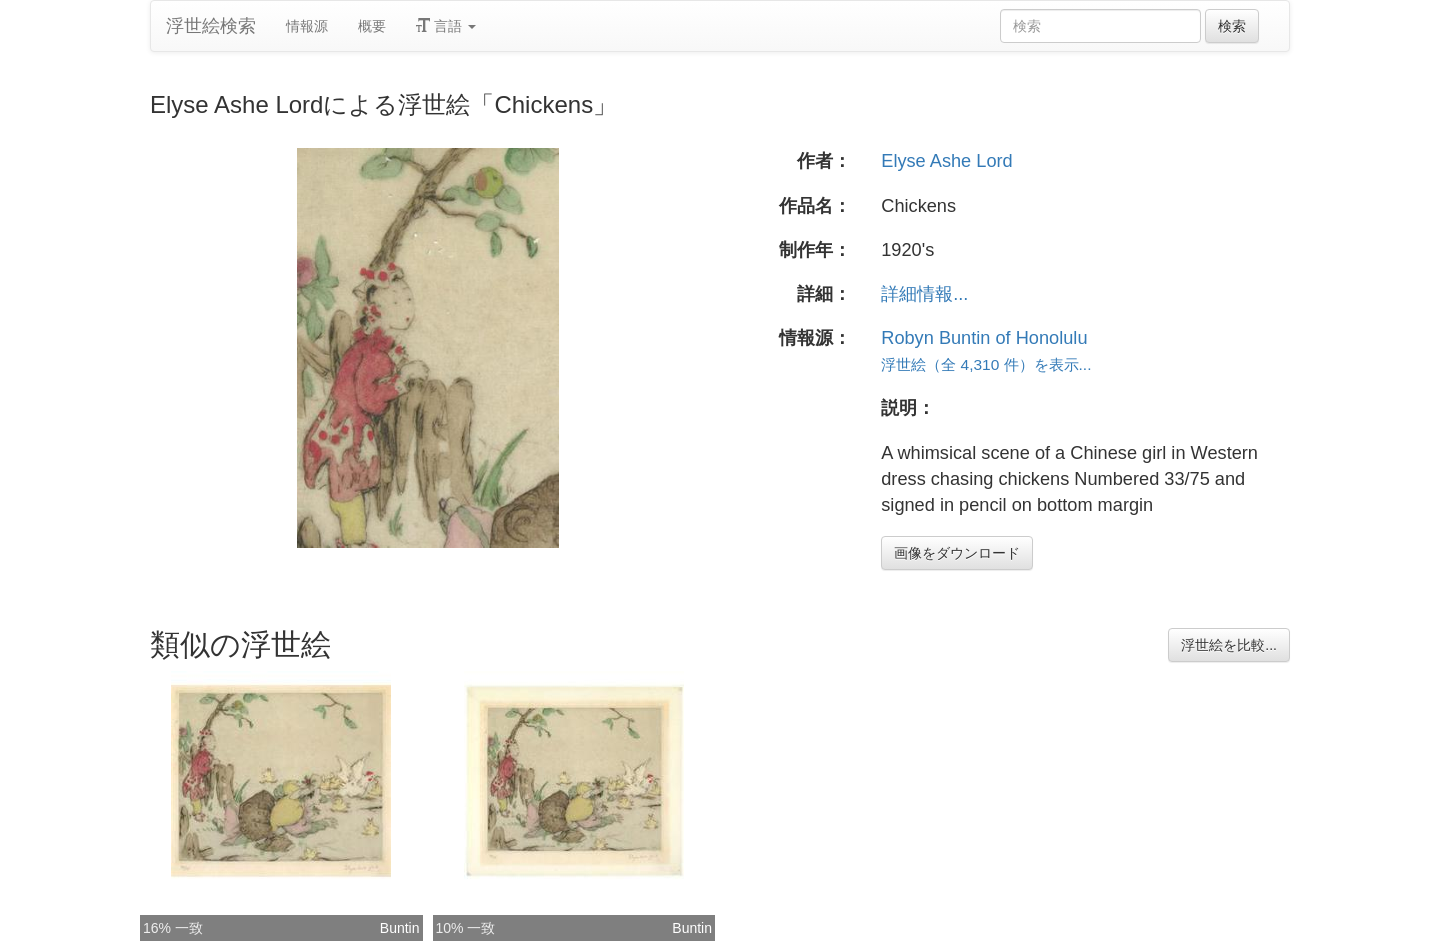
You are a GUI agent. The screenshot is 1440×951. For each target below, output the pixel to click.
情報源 (307, 26)
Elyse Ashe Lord (946, 161)
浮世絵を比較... (1229, 645)
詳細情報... (924, 294)
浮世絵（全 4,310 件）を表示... (986, 364)
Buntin (400, 928)
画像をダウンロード (957, 553)
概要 (372, 26)
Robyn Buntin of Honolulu (984, 338)
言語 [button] (446, 26)
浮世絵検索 (211, 26)
